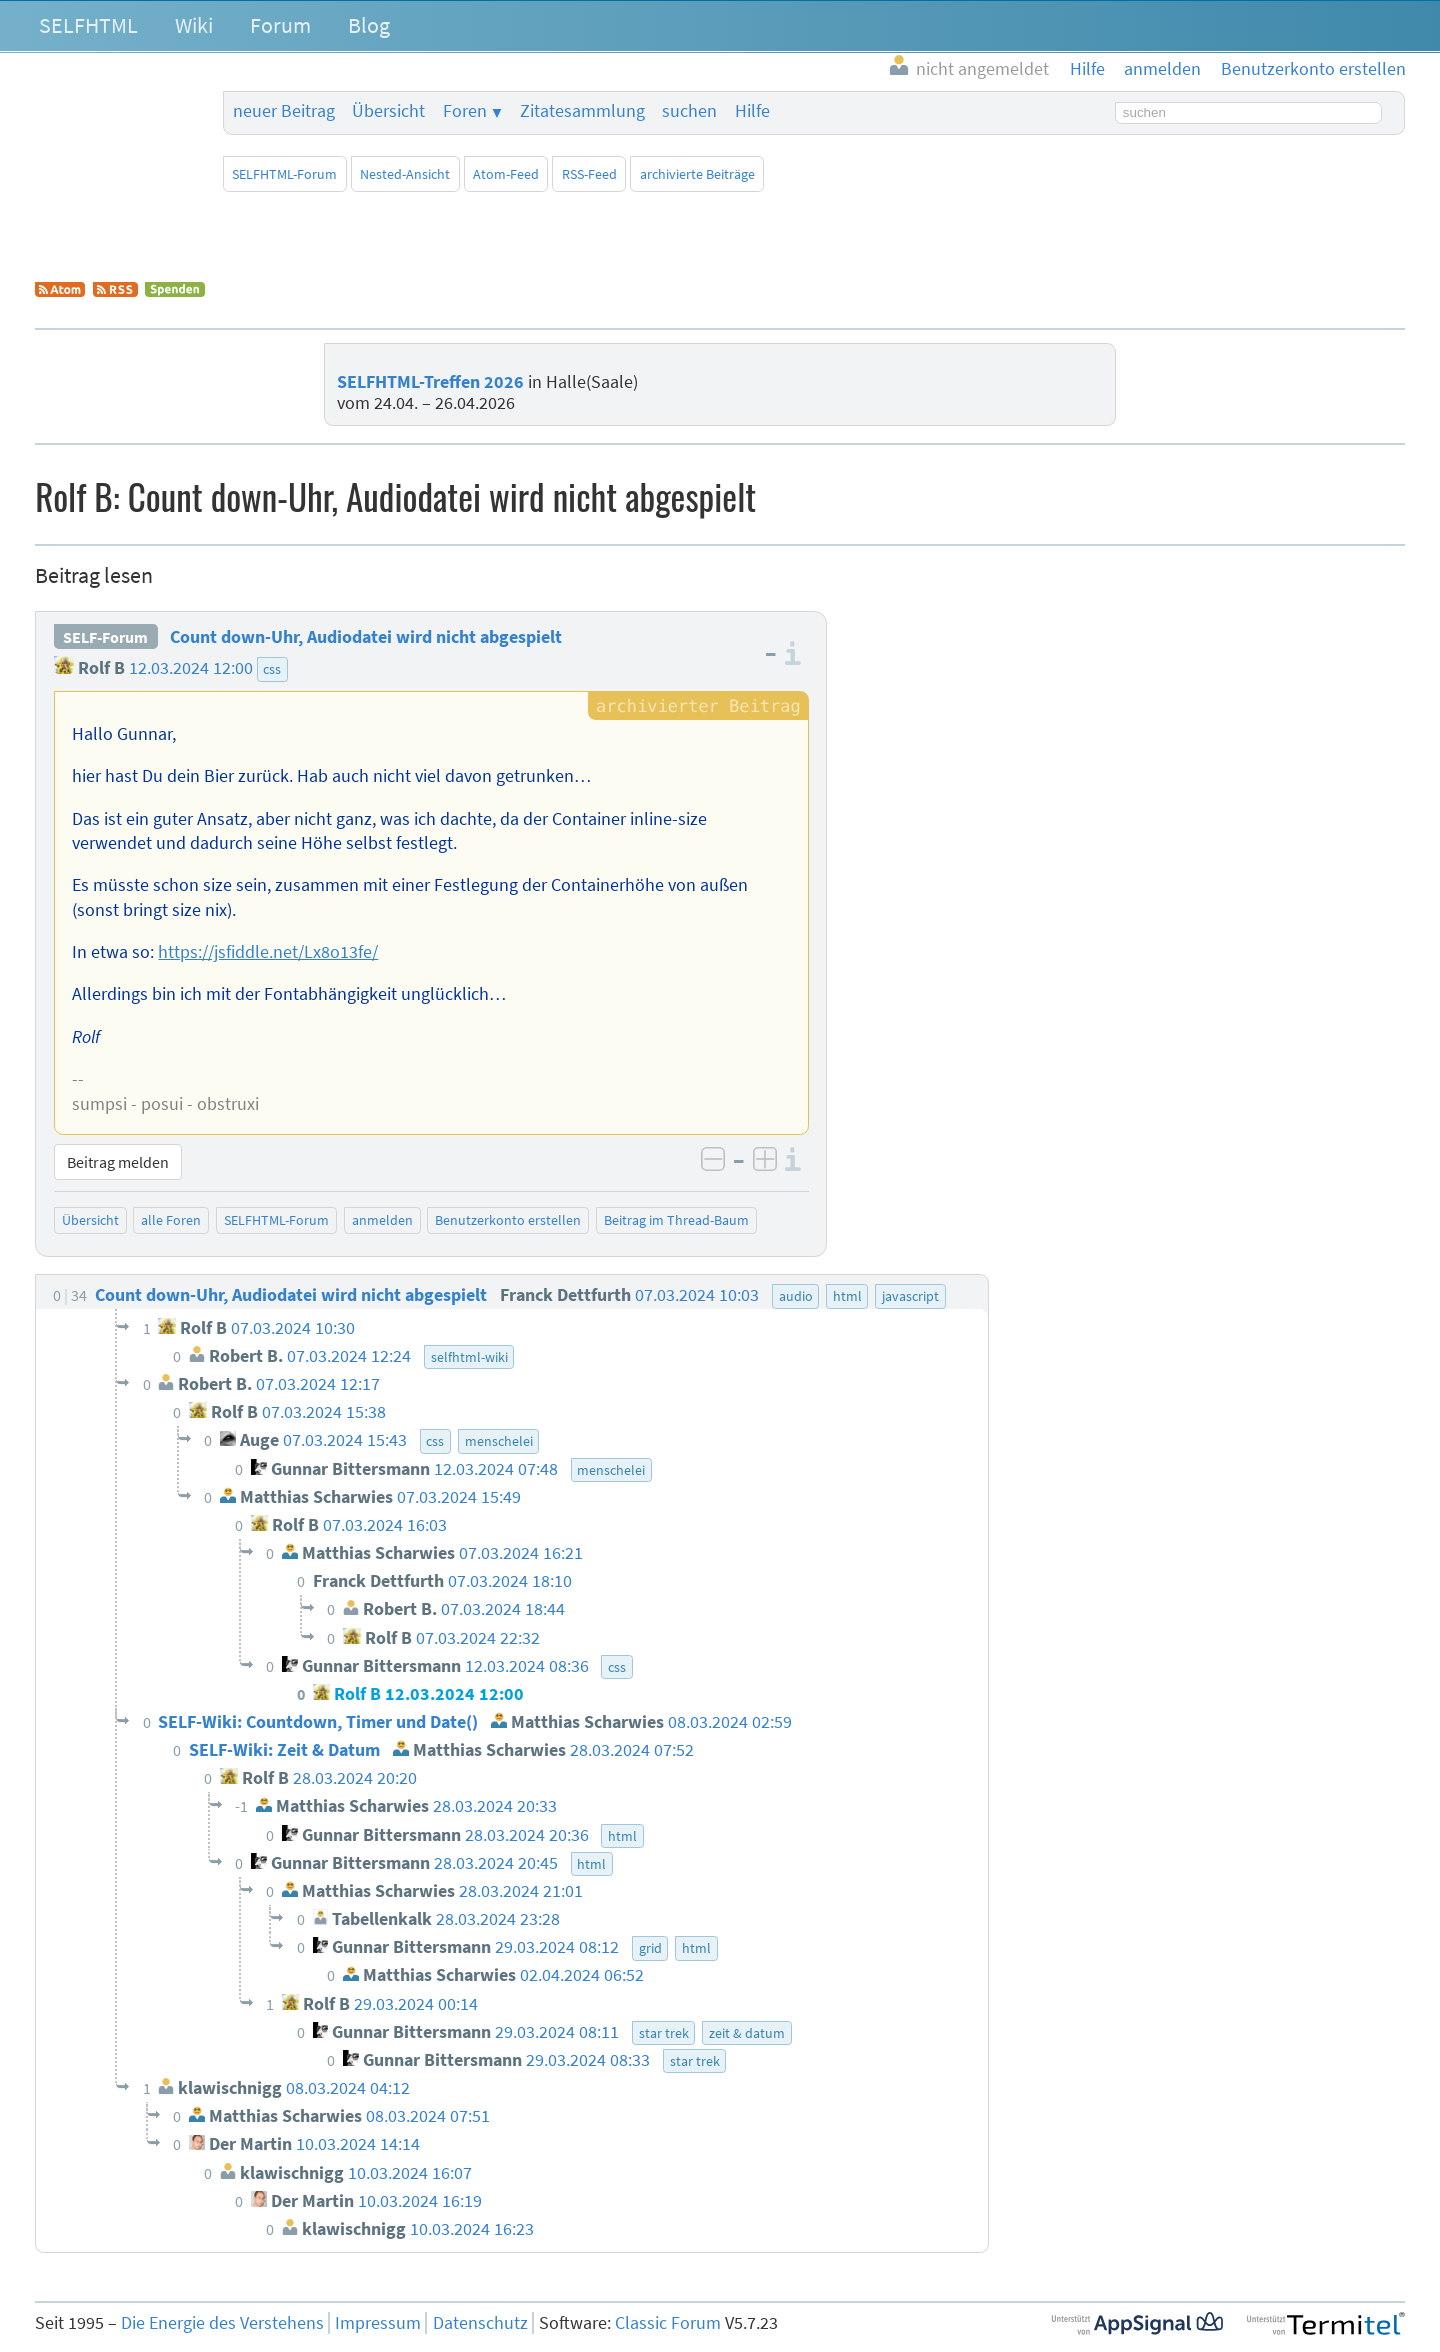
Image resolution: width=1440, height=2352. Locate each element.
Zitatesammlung (582, 111)
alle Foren (171, 1220)
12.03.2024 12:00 (191, 668)
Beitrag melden (118, 1162)
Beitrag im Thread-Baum (676, 1220)
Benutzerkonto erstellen (508, 1220)
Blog (369, 25)
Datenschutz (480, 2323)
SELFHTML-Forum (284, 174)
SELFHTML (88, 25)
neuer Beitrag (284, 111)
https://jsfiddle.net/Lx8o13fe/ (268, 952)
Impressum (378, 2323)
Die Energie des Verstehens (222, 2323)
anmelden (382, 1220)
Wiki (194, 25)
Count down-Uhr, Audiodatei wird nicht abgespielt (366, 637)
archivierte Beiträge (697, 174)
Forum (280, 25)
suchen (689, 111)
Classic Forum (668, 2323)
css (272, 669)
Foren (465, 111)
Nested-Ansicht (405, 174)
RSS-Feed (589, 174)
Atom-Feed (506, 174)
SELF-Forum (105, 637)
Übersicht (388, 111)
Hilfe (752, 111)
